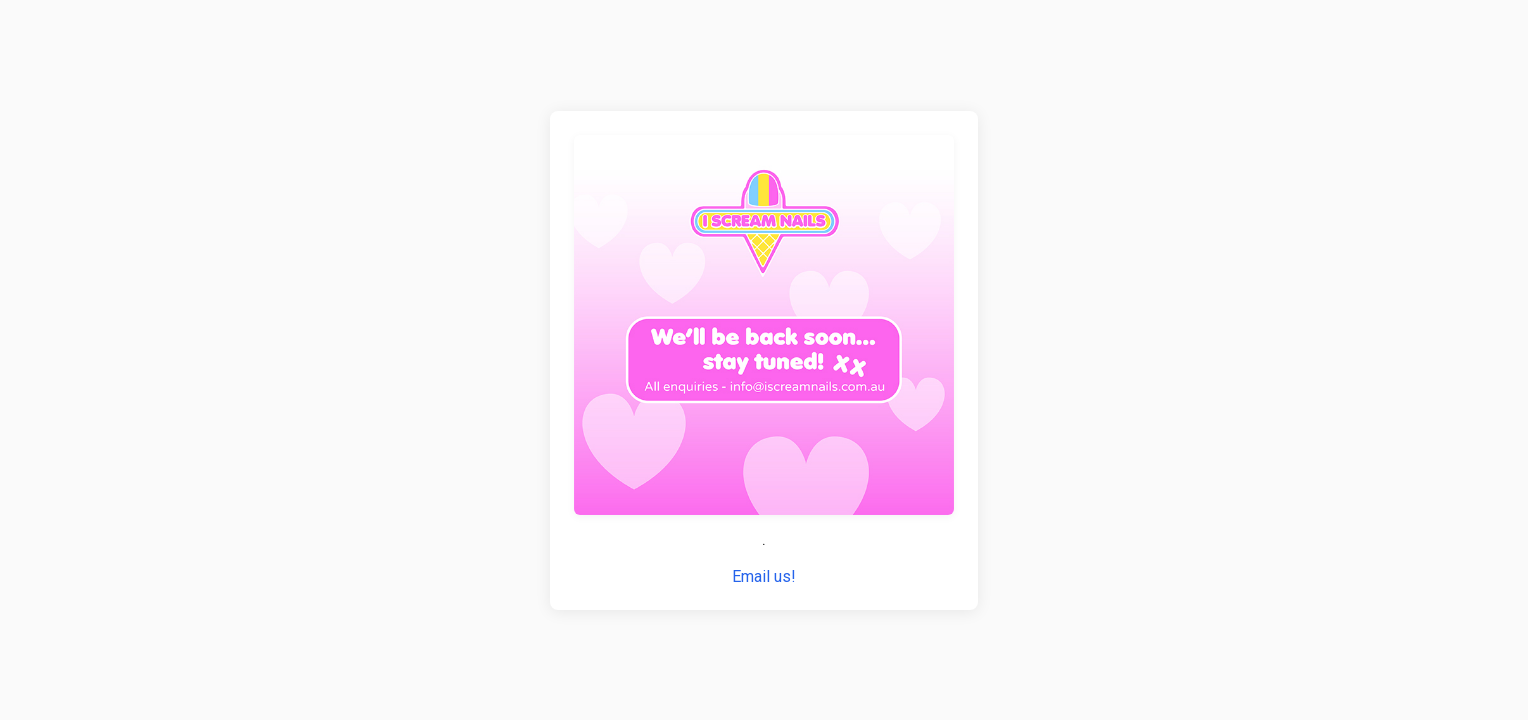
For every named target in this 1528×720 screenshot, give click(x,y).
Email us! (764, 576)
